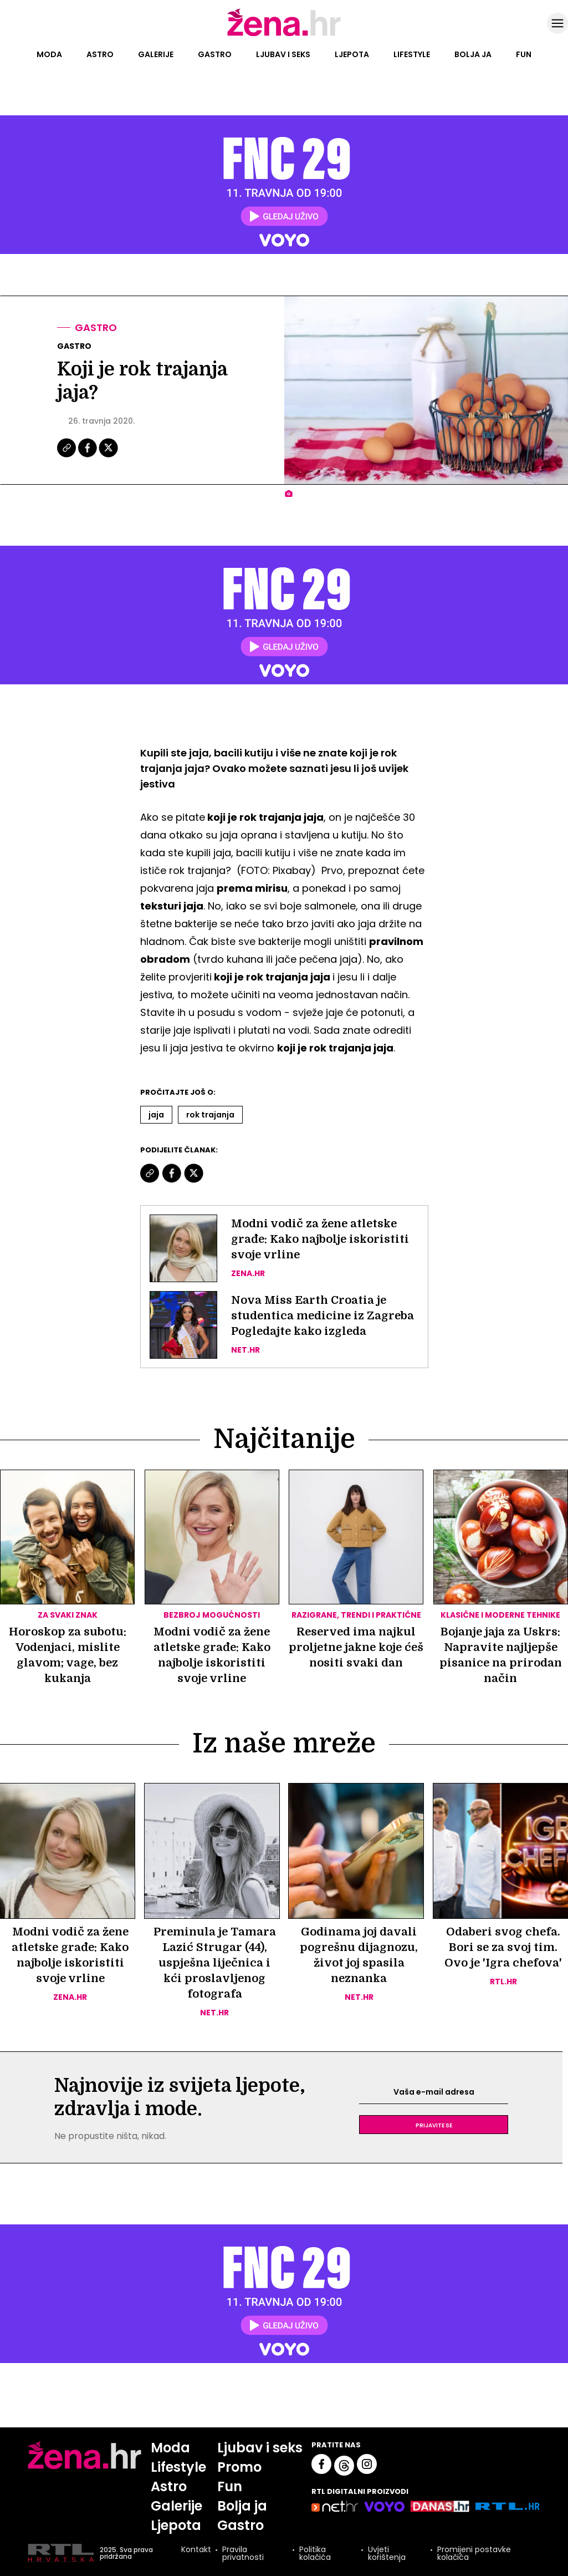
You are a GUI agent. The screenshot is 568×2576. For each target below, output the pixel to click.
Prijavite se (434, 2124)
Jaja (156, 1114)
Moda (49, 54)
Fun (523, 54)
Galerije (155, 54)
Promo (239, 2467)
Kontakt (196, 2550)
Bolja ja (473, 54)
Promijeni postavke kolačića (474, 2553)
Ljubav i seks (283, 54)
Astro (100, 54)
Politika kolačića (315, 2553)
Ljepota (352, 54)
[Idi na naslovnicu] (284, 35)
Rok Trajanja (210, 1114)
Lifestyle (411, 54)
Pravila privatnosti (243, 2553)
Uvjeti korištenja (387, 2553)
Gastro (215, 54)
